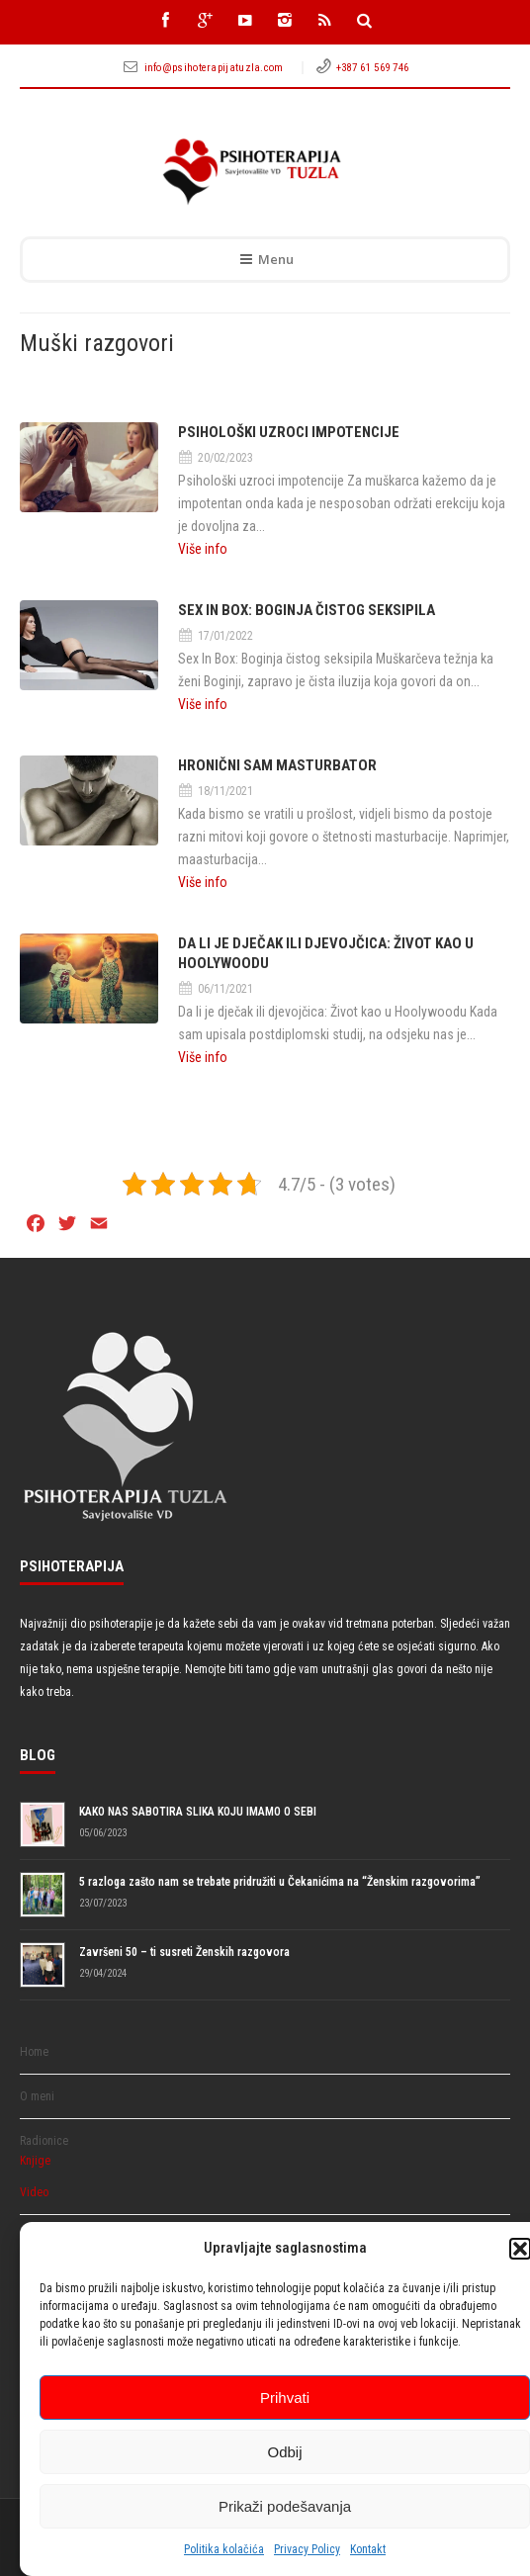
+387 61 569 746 (372, 67)
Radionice (44, 2141)
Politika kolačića (224, 2549)
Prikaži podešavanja (285, 2506)
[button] (520, 2249)
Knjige (35, 2161)
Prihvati (284, 2397)
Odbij (284, 2451)
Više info (202, 549)
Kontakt (368, 2549)
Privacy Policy (307, 2549)
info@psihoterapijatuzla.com (215, 67)
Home (34, 2052)
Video (34, 2192)
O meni (37, 2096)
